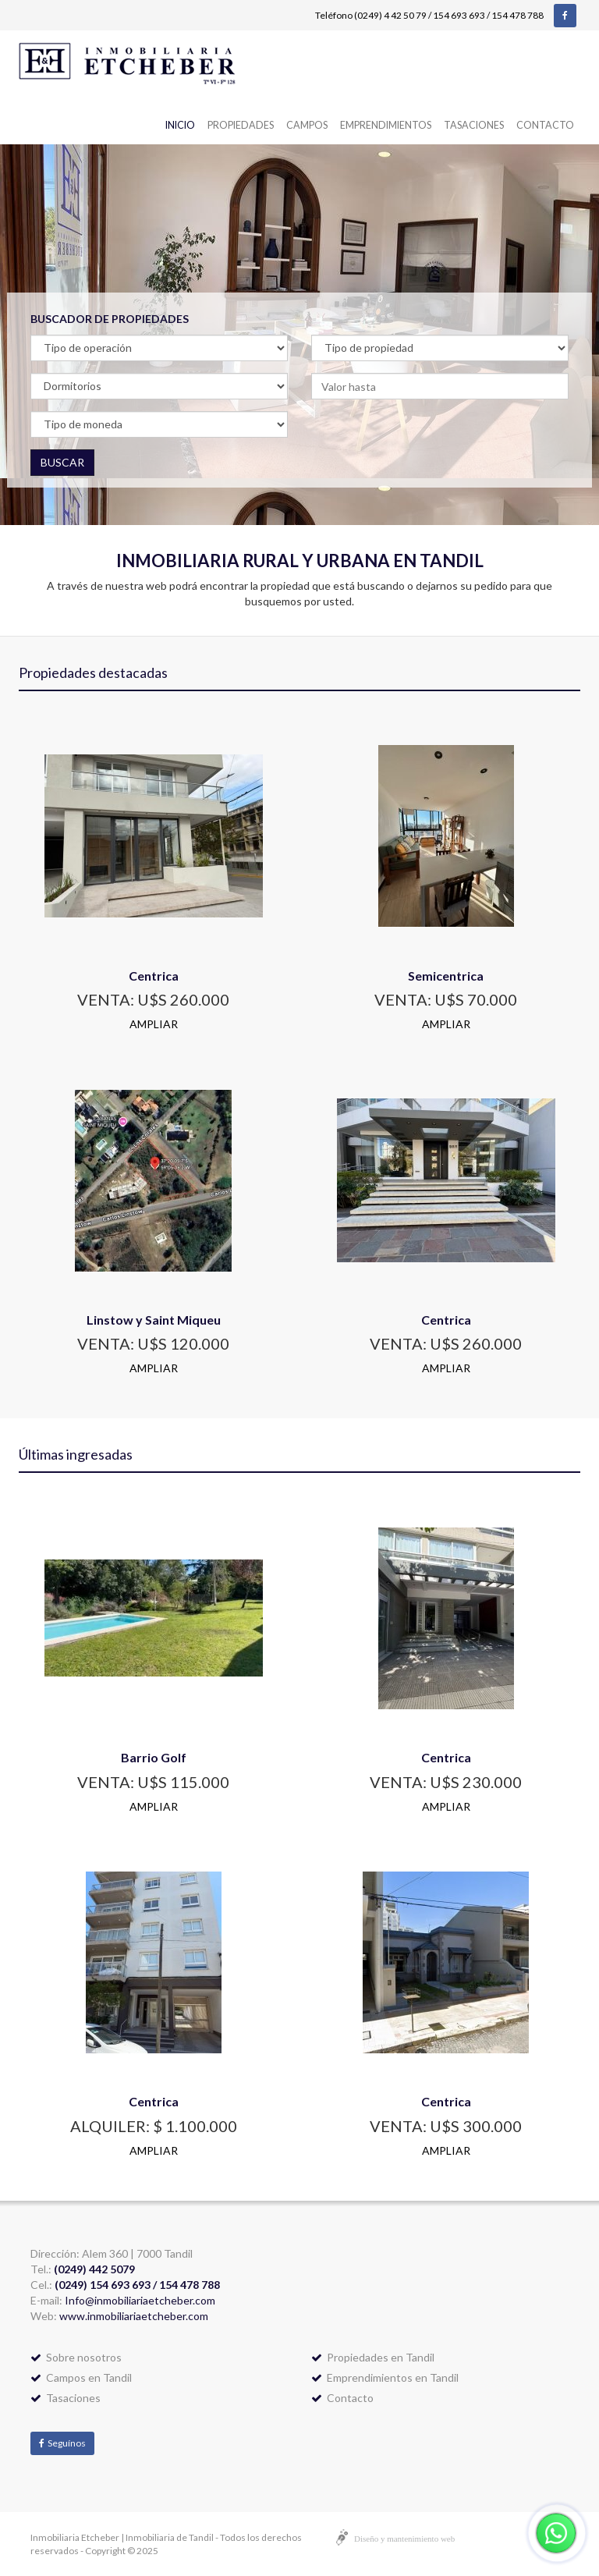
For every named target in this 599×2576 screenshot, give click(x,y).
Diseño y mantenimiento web (404, 2538)
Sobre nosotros (76, 2357)
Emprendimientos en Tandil (385, 2377)
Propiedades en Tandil (372, 2357)
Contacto (545, 125)
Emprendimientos (385, 125)
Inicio (180, 125)
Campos (307, 125)
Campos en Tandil (81, 2377)
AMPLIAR (153, 1024)
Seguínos (62, 2443)
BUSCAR (62, 462)
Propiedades (240, 125)
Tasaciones (474, 125)
